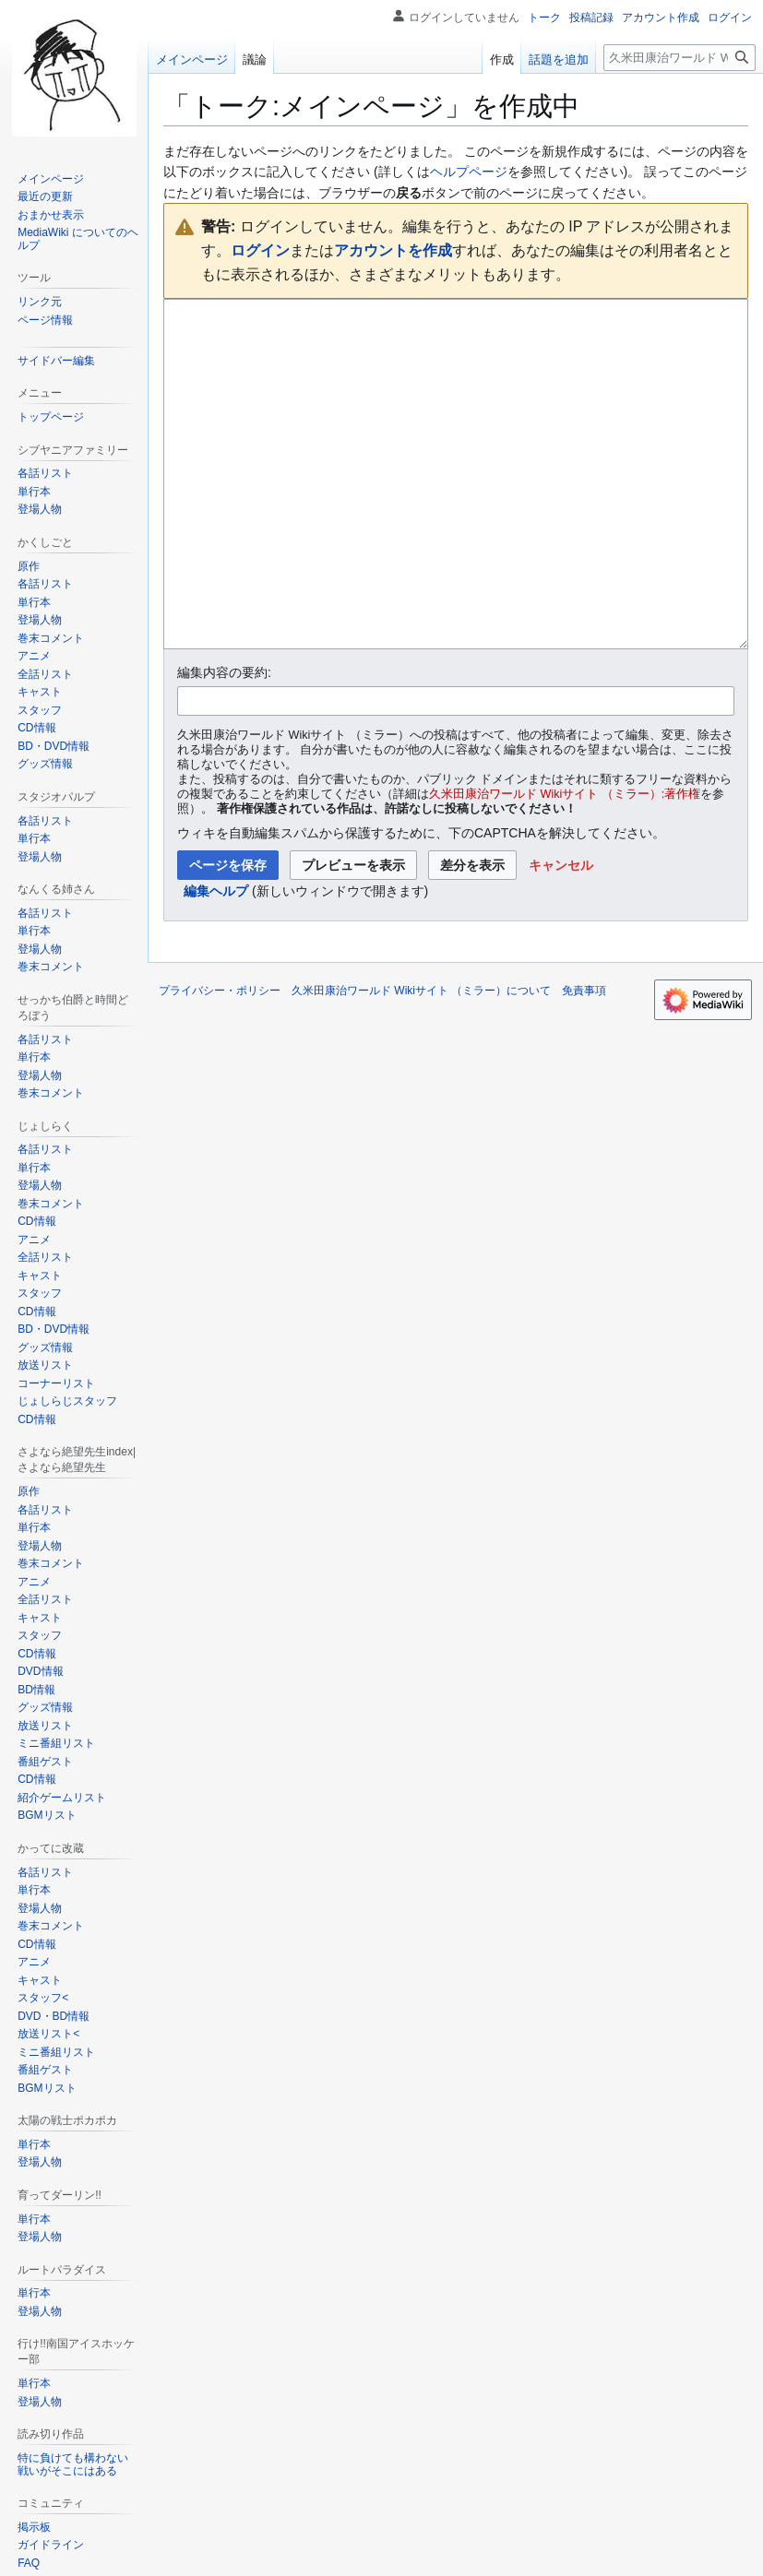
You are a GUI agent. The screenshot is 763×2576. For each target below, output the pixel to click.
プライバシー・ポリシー (219, 1059)
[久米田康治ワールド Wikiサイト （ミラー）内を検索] (679, 57)
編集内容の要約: (224, 741)
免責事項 (584, 1059)
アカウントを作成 (393, 250)
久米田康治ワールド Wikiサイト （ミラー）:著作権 (564, 863)
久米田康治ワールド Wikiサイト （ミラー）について (421, 1059)
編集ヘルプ (216, 960)
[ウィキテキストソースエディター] (455, 508)
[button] (561, 934)
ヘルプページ (468, 171)
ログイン (260, 250)
